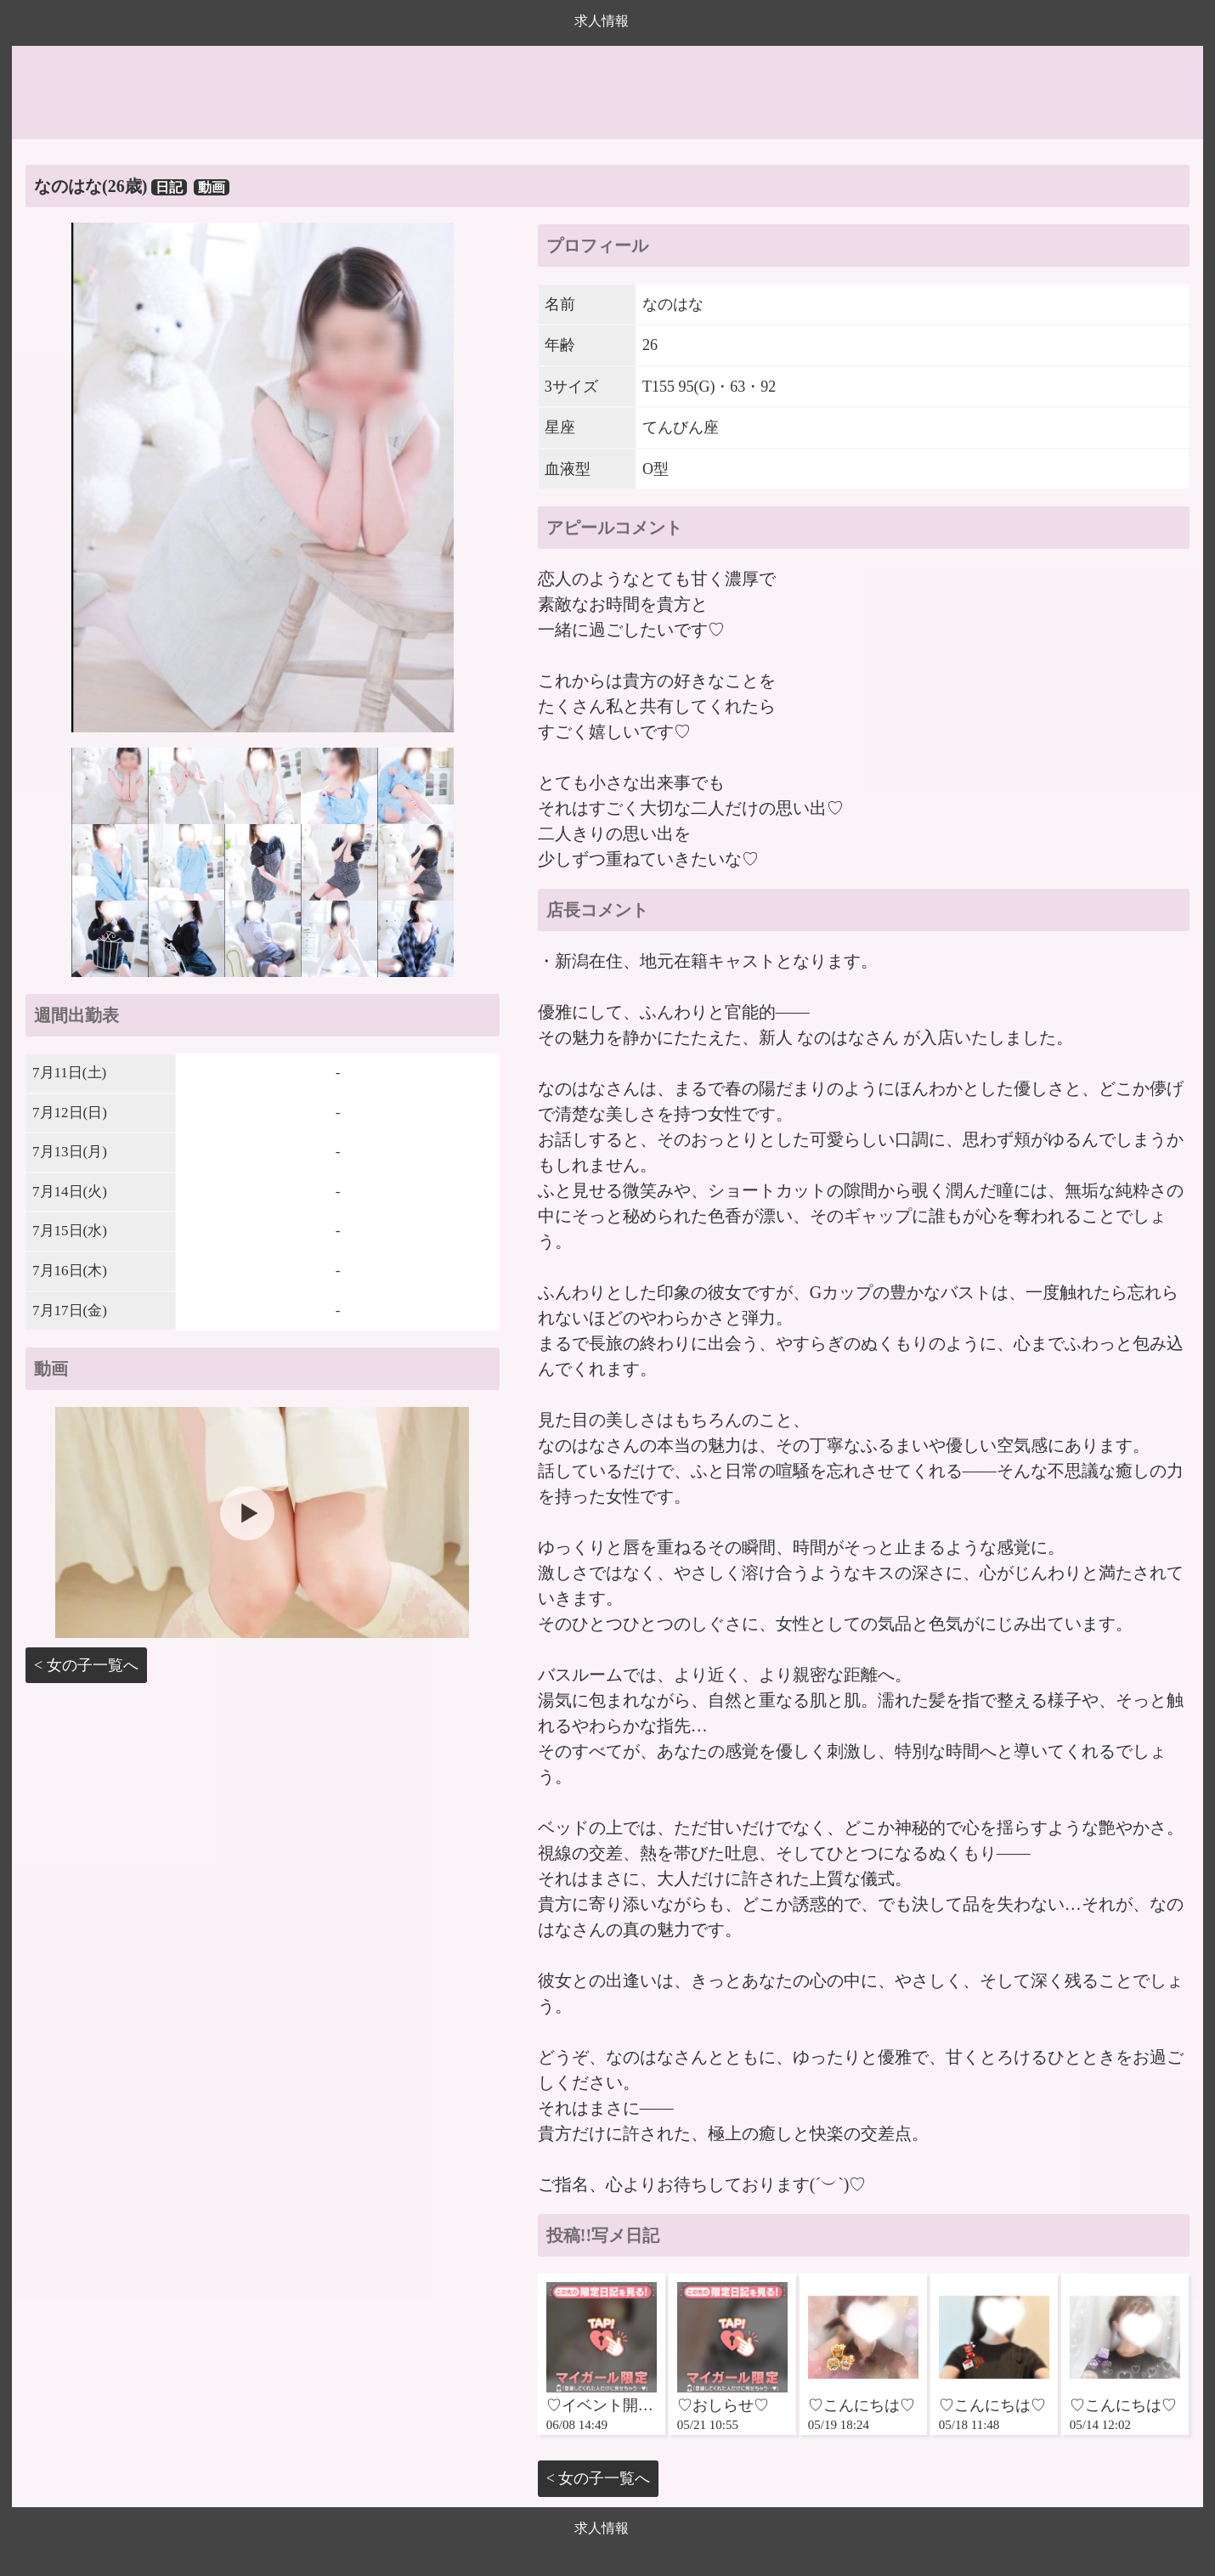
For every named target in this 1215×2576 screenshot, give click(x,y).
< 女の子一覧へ (86, 1665)
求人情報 (601, 21)
